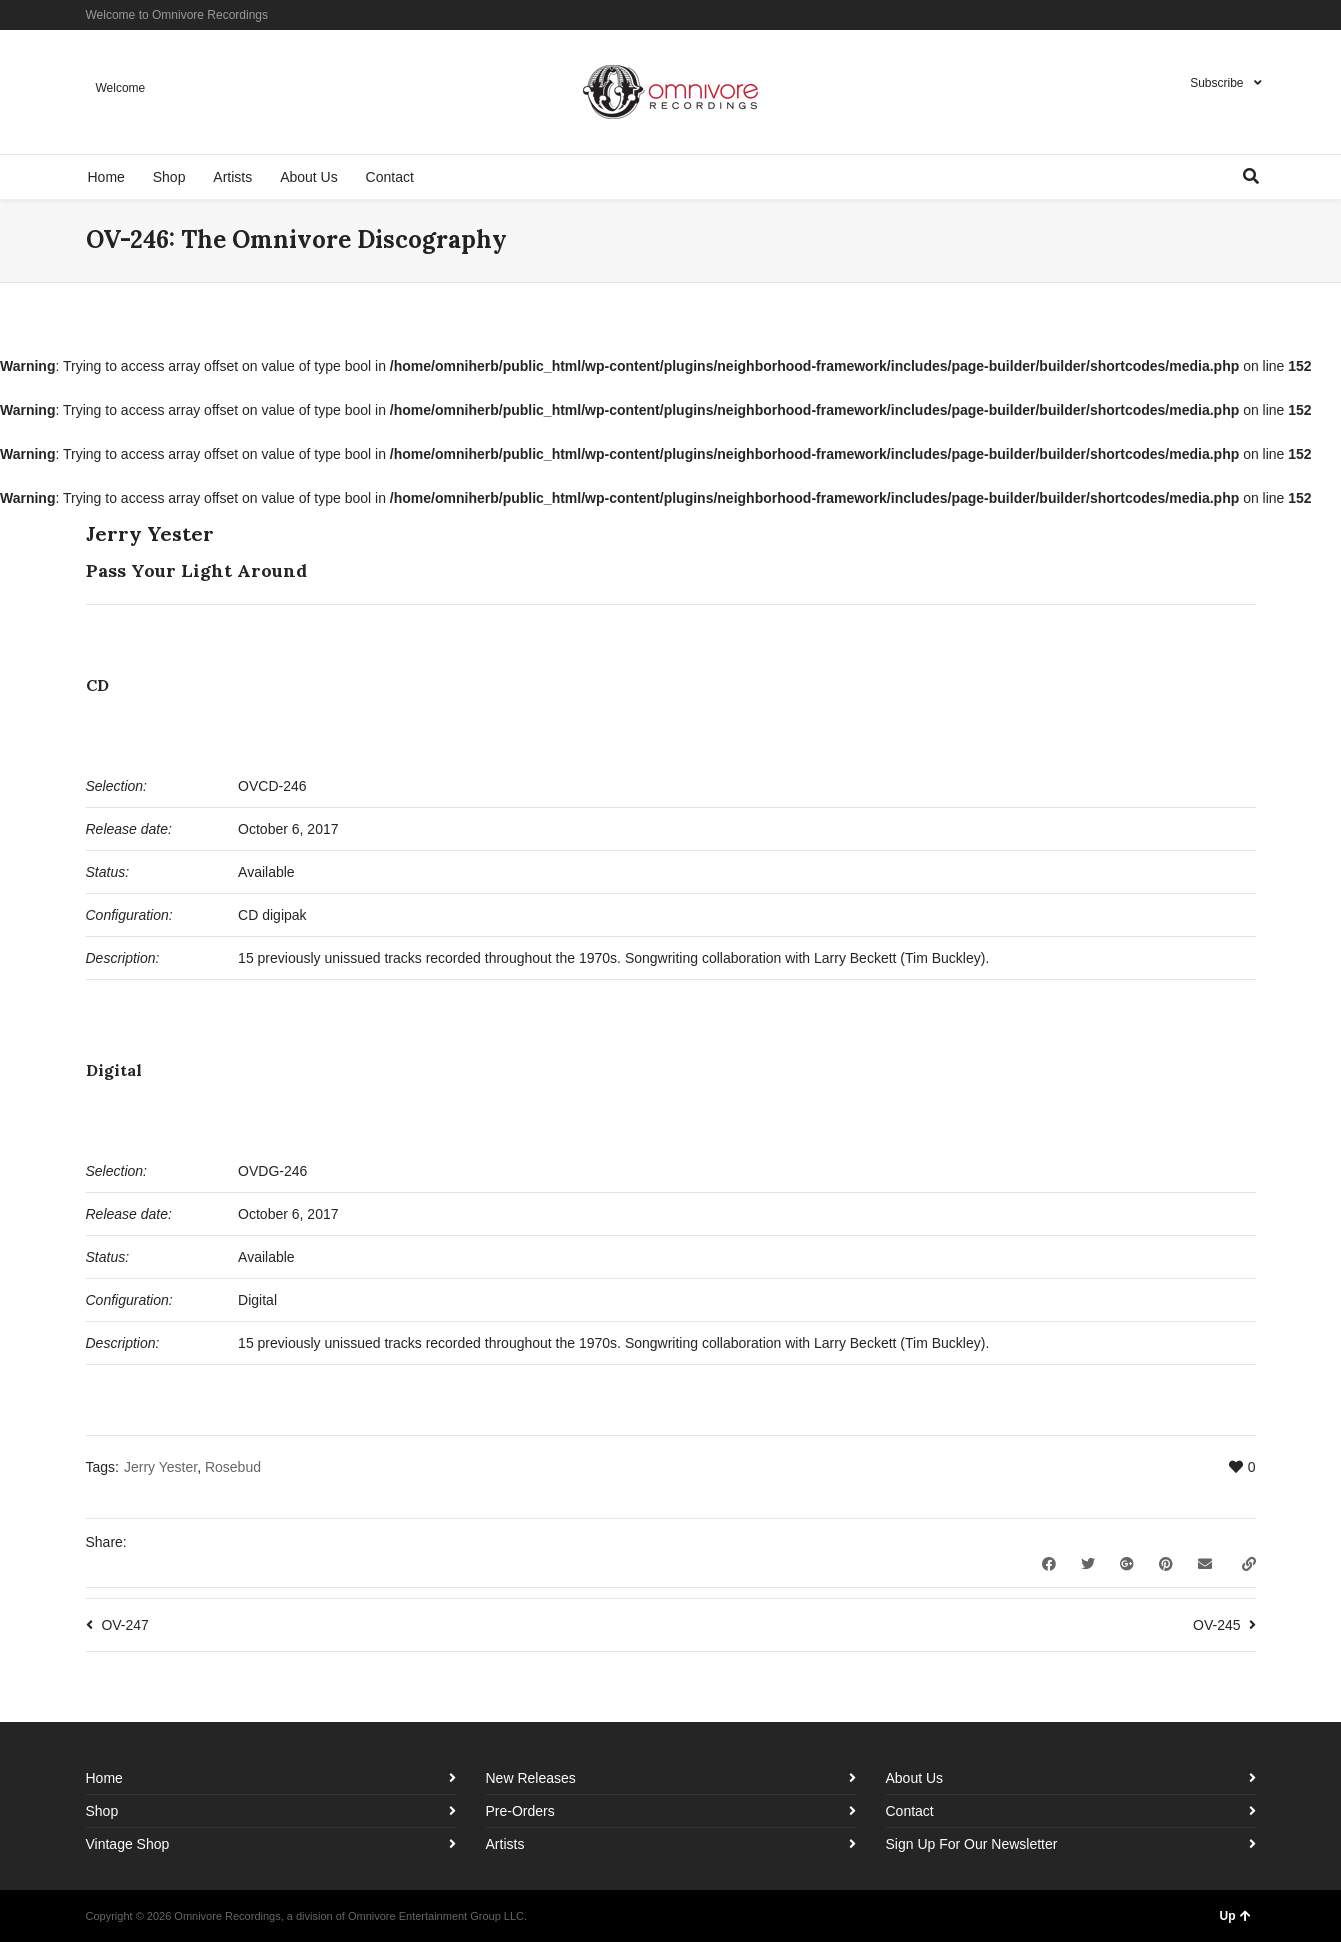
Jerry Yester (160, 1467)
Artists (505, 1844)
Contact (910, 1811)
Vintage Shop (128, 1844)
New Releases (531, 1778)
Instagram (1225, 15)
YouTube (1254, 15)
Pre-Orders (520, 1811)
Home (104, 1778)
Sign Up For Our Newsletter (972, 1844)
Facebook (1196, 15)
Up (1235, 1916)
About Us (915, 1778)
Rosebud (233, 1467)
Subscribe (1216, 83)
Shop (102, 1811)
